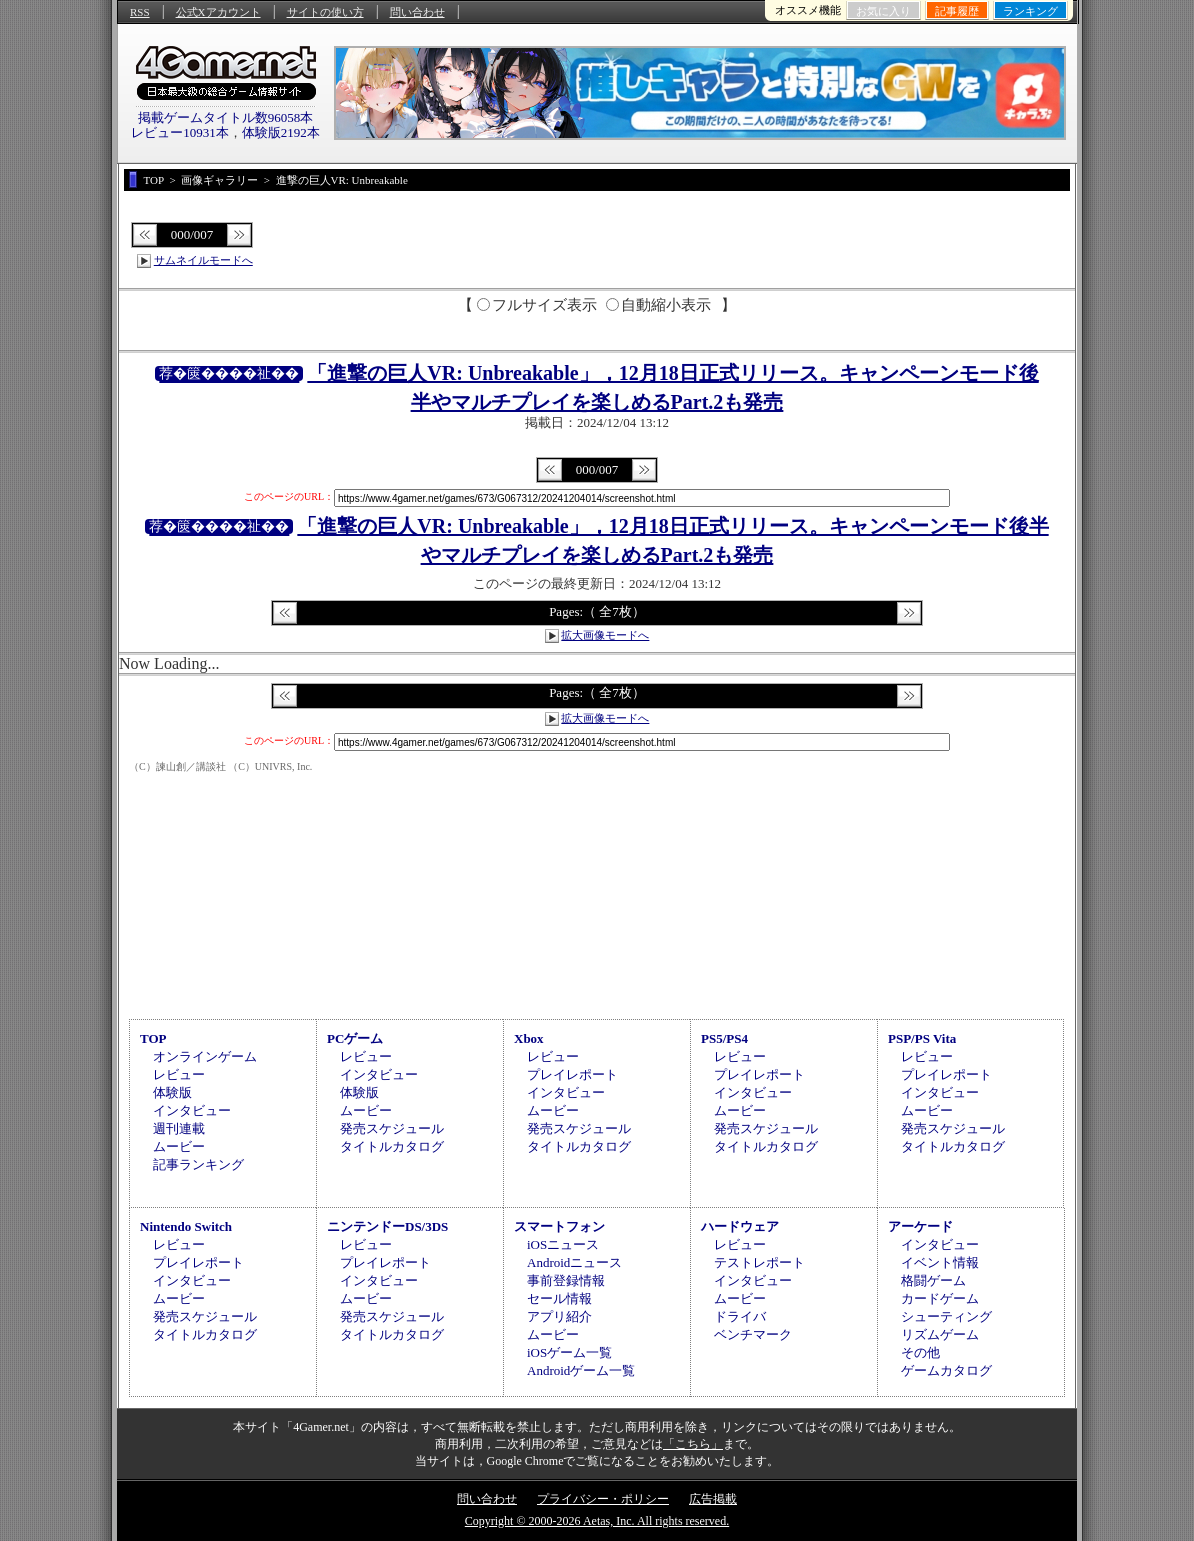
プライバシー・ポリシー (603, 1499)
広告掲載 (713, 1499)
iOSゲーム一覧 (569, 1352)
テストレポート (759, 1262)
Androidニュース (574, 1262)
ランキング (1030, 11)
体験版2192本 (281, 132)
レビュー (179, 1074)
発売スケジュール (392, 1128)
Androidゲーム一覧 (581, 1370)
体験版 (172, 1092)
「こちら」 (693, 1444)
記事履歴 (957, 11)
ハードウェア (740, 1226)
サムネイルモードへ (203, 260)
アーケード (920, 1226)
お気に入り (883, 11)
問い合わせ (417, 12)
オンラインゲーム (205, 1056)
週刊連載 (179, 1128)
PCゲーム (355, 1038)
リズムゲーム (940, 1334)
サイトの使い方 (325, 12)
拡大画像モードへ (605, 635)
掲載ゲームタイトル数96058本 (226, 117)
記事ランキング (198, 1164)
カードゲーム (940, 1298)
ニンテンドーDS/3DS (387, 1226)
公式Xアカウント (218, 12)
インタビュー (192, 1110)
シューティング (946, 1316)
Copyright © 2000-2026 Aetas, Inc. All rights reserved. (597, 1521)
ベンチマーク (753, 1334)
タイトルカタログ (392, 1146)
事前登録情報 (566, 1280)
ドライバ (740, 1316)
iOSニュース (563, 1244)
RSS (140, 12)
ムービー (179, 1146)
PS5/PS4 (724, 1038)
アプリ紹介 (559, 1316)
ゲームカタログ (946, 1370)
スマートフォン (559, 1226)
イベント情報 (940, 1262)
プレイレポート (572, 1074)
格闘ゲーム (933, 1280)
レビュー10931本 (180, 132)
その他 (920, 1352)
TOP (153, 1038)
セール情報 (559, 1298)
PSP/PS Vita (922, 1038)
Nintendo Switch (186, 1226)
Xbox (529, 1038)
